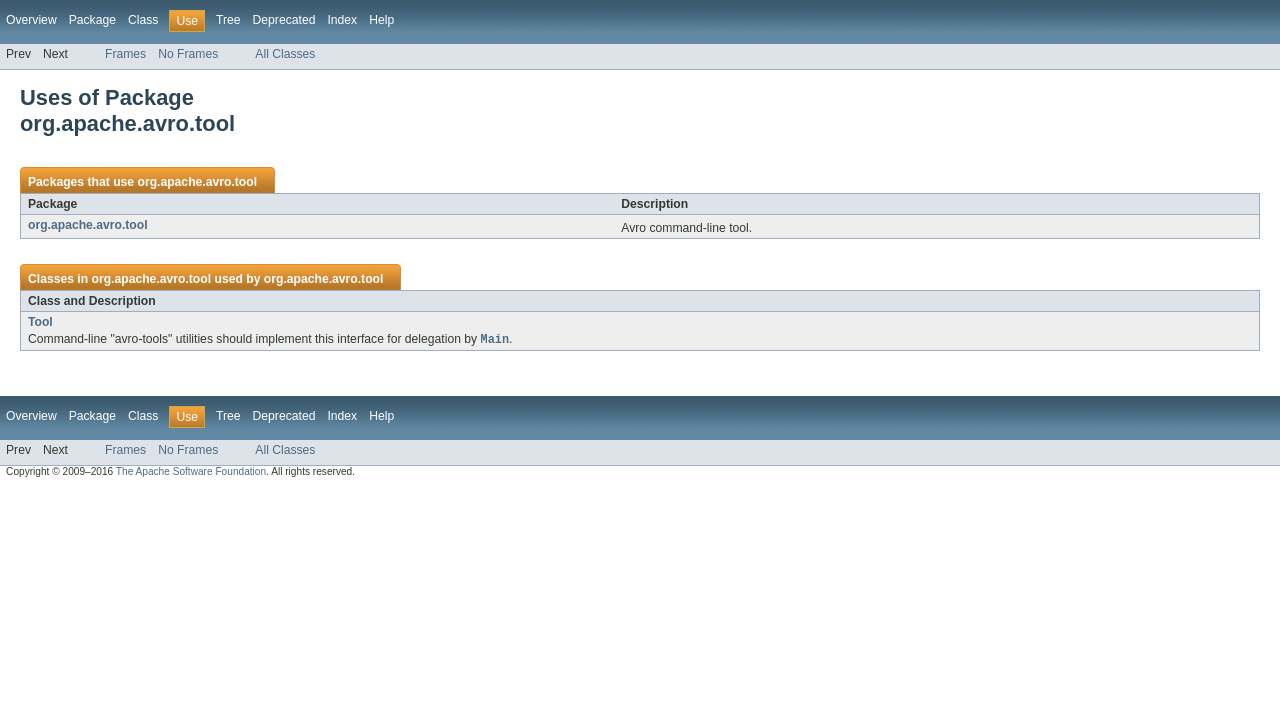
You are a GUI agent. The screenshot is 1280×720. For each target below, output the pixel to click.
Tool (40, 322)
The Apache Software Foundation (191, 472)
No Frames (188, 54)
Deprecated (284, 20)
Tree (228, 20)
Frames (125, 54)
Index (342, 20)
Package (92, 20)
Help (381, 20)
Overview (31, 20)
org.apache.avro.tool (197, 182)
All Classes (285, 54)
